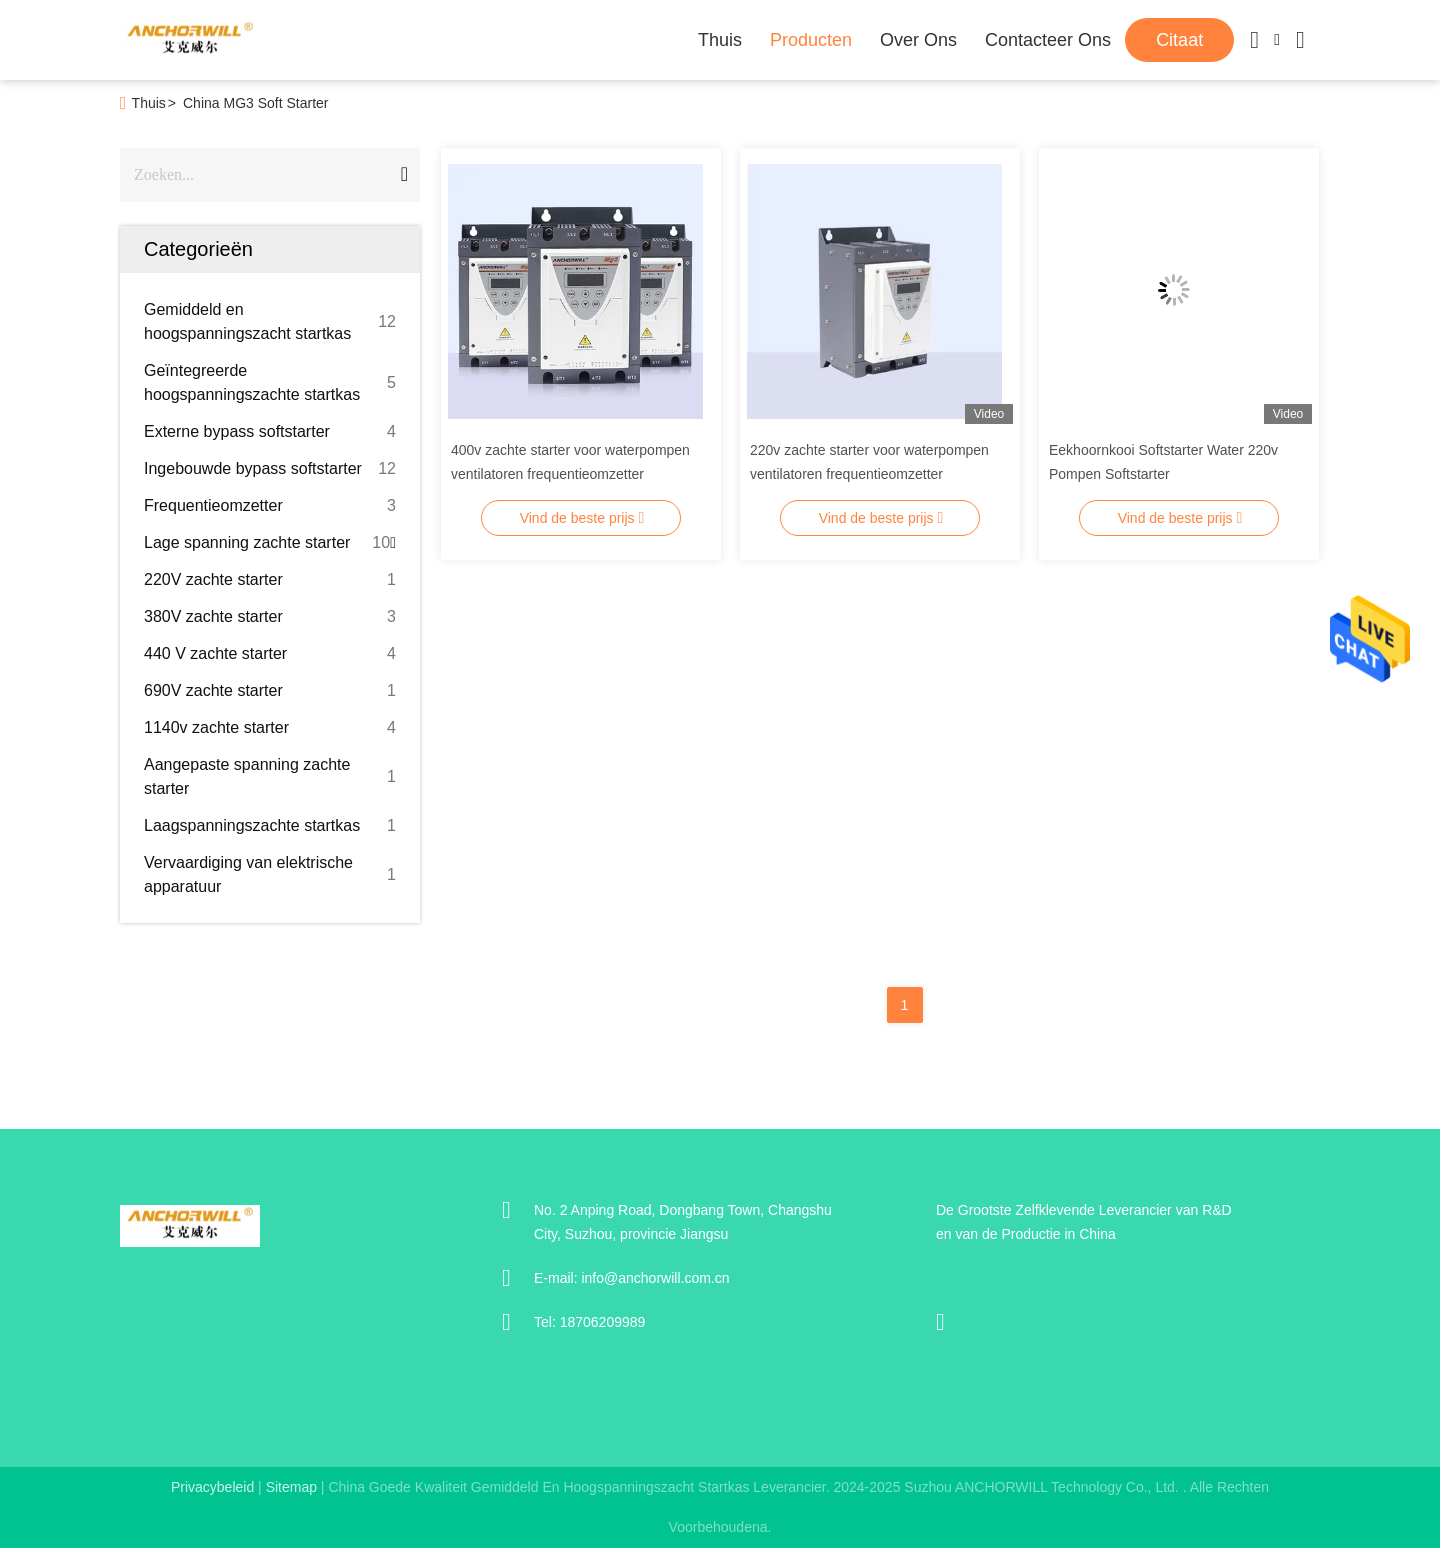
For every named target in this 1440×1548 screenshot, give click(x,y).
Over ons (918, 40)
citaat (1179, 40)
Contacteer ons (1048, 40)
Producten (811, 40)
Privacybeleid (212, 1487)
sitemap (291, 1487)
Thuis (720, 40)
